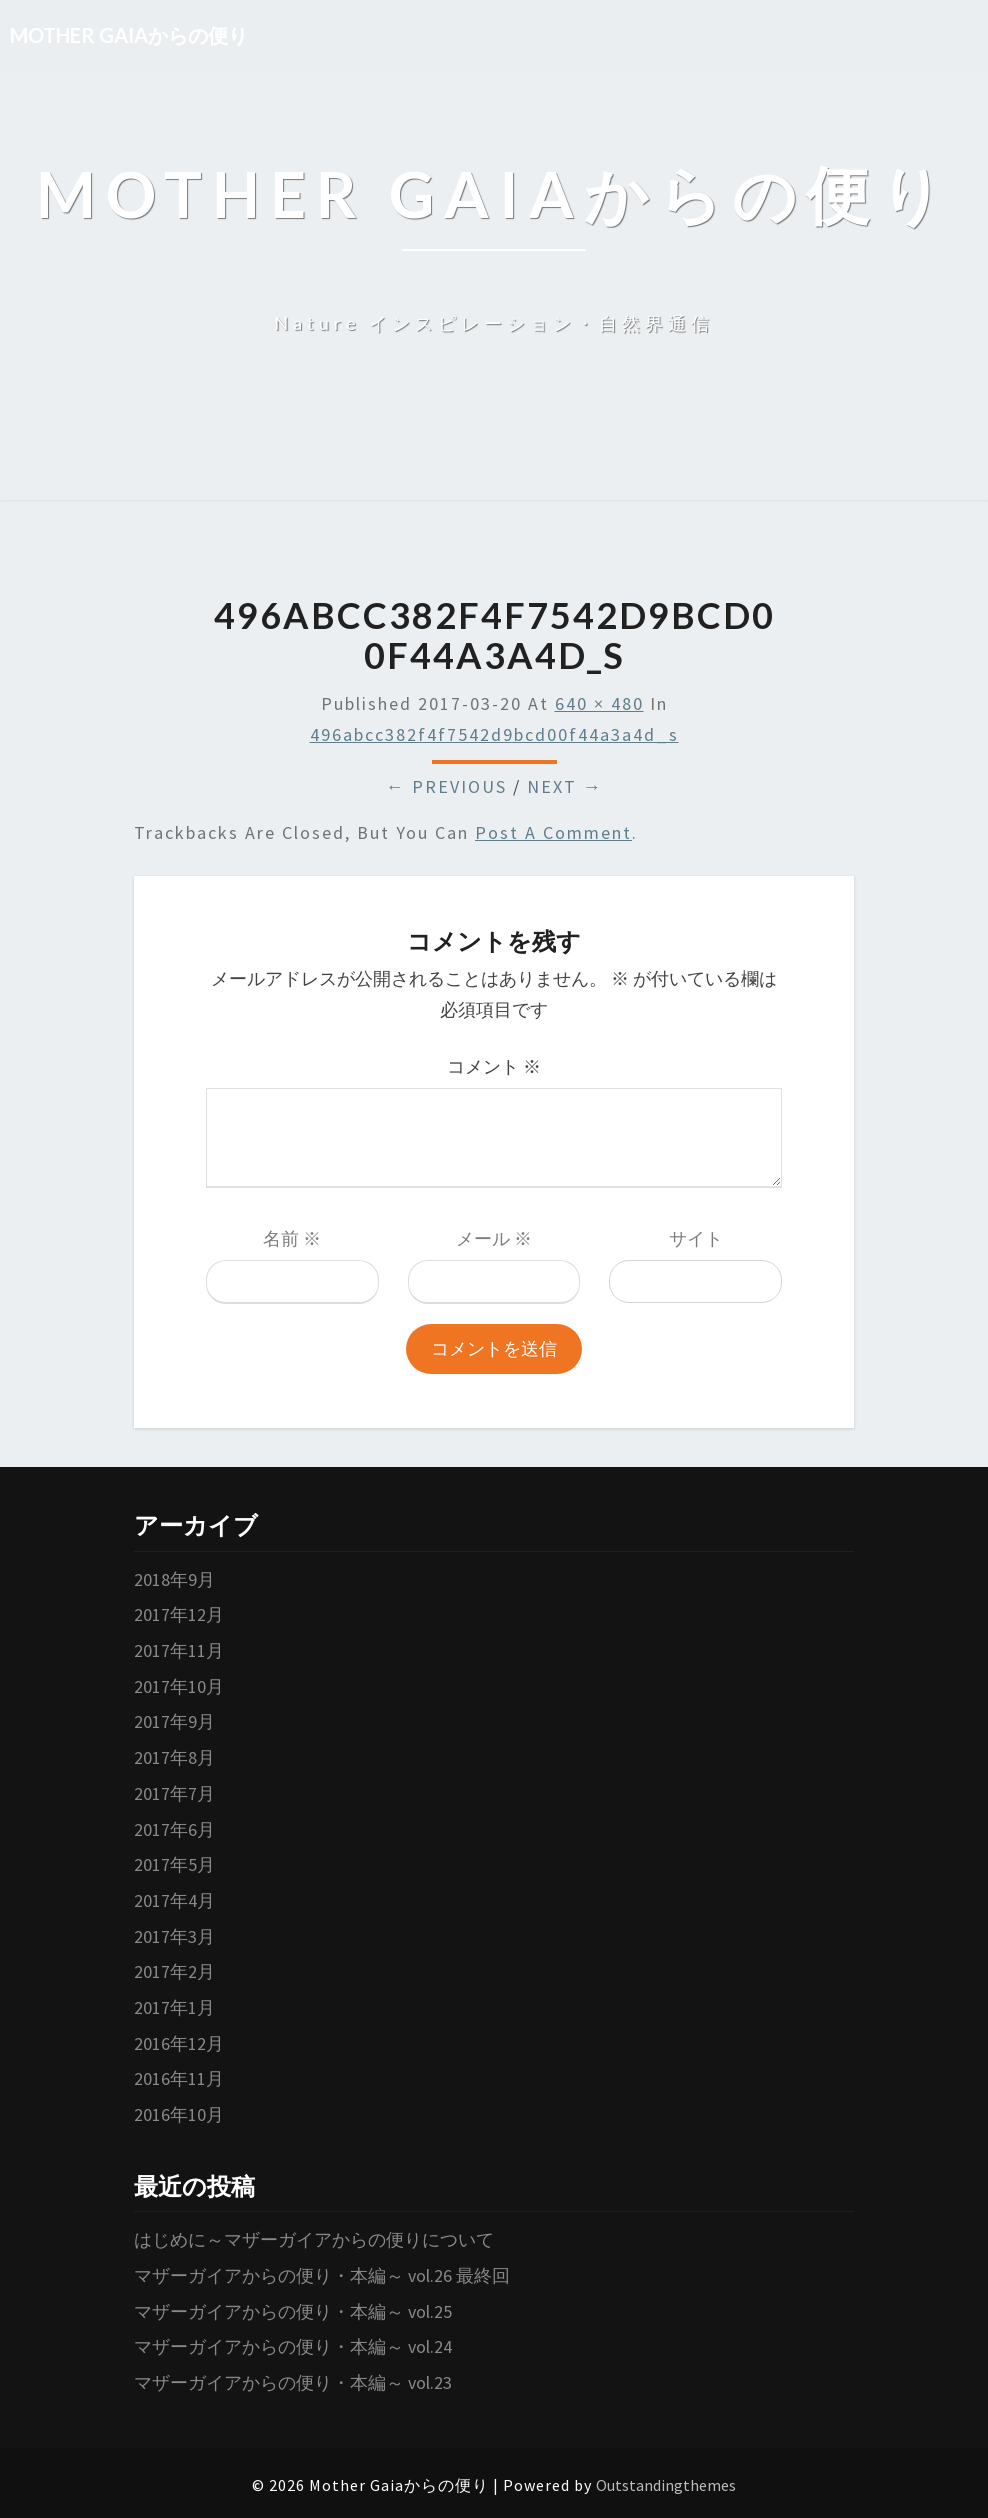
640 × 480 (599, 703)
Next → (565, 786)
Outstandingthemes (666, 2485)
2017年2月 (174, 1971)
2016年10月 (179, 2114)
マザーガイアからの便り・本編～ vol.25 (293, 2311)
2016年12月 (179, 2043)
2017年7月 (174, 1793)
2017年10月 (179, 1686)
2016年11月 (179, 2078)
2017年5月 (174, 1864)
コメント (494, 1066)
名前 (292, 1238)
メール (494, 1238)
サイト (696, 1238)
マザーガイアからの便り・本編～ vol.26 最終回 (322, 2275)
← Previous (446, 786)
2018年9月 (174, 1579)
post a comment (553, 832)
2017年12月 (179, 1614)
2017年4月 (174, 1900)
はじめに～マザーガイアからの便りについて (314, 2239)
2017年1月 (174, 2007)
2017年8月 (174, 1757)
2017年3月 (174, 1936)
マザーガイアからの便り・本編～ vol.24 (293, 2346)
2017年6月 (174, 1829)
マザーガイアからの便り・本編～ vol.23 (293, 2382)
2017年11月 (179, 1650)
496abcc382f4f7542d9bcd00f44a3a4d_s (494, 734)
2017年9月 (174, 1721)
